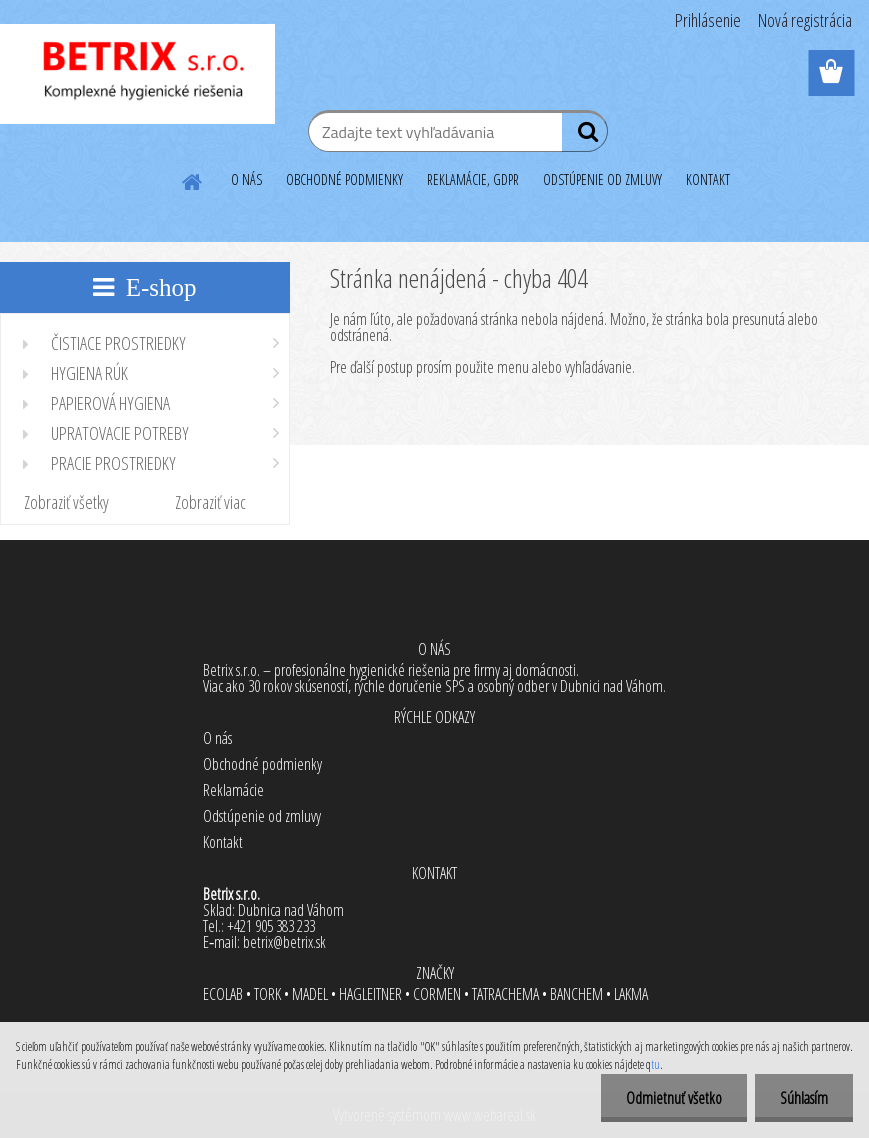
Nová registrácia (805, 20)
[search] (584, 136)
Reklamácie (233, 790)
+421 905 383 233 (271, 926)
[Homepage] (193, 179)
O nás (217, 738)
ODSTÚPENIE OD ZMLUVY (602, 179)
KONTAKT (708, 179)
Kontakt (223, 842)
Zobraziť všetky (66, 502)
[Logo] (137, 74)
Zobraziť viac (210, 502)
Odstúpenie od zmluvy (262, 816)
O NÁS (246, 179)
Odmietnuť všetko (674, 1098)
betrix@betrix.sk (284, 942)
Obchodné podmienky (262, 764)
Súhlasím (804, 1098)
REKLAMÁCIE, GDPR (473, 179)
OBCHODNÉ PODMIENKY (344, 179)
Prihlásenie (708, 20)
